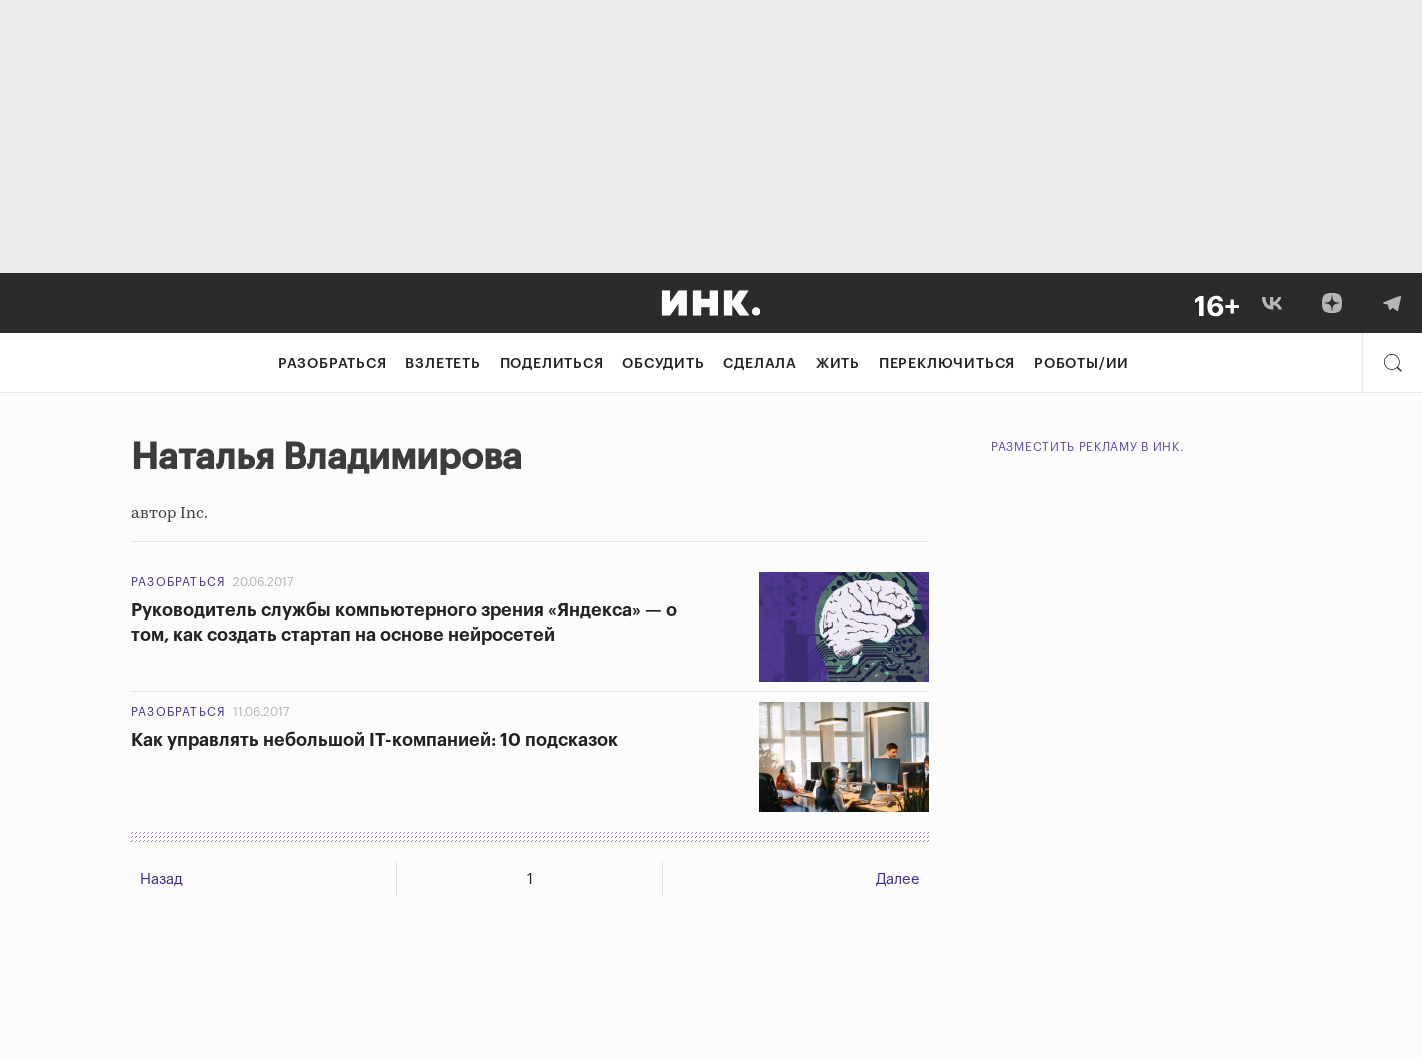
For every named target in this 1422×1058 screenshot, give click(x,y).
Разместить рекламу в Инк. (1087, 447)
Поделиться (552, 364)
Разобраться (332, 364)
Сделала (760, 364)
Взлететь (442, 364)
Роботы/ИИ (1081, 364)
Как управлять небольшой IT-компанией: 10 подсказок (374, 740)
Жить (838, 364)
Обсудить (663, 364)
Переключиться (947, 364)
